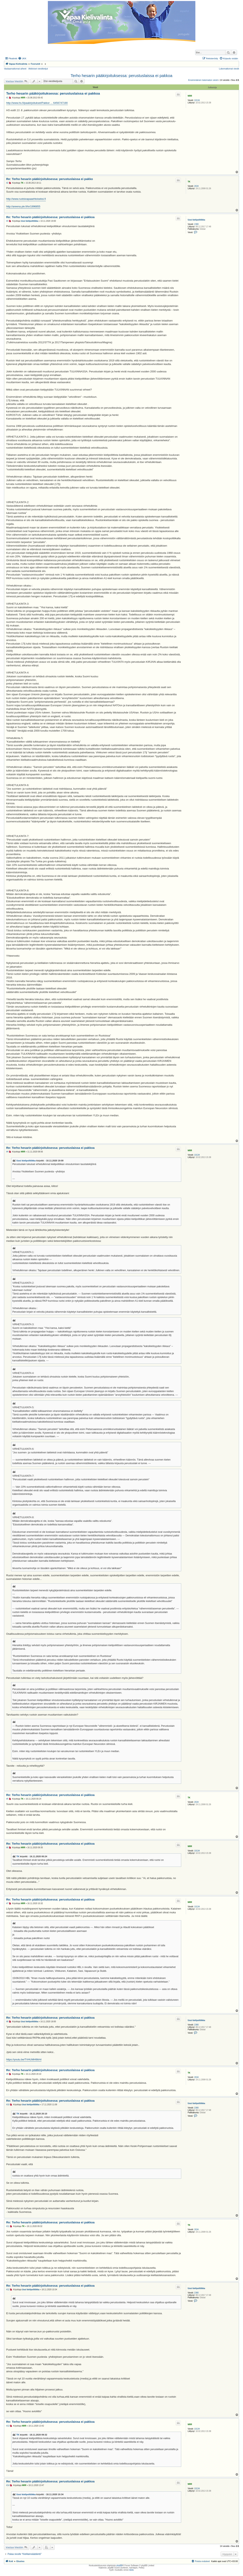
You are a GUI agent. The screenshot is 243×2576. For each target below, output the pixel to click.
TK (189, 182)
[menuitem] (22, 58)
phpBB (119, 2565)
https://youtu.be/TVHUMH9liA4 (23, 2059)
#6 (7, 1847)
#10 (8, 2104)
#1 (7, 98)
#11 (8, 2226)
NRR (190, 96)
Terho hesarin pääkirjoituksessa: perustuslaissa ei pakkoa (121, 75)
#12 (8, 2289)
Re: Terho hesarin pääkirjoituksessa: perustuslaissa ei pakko (49, 179)
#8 (7, 2021)
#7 (7, 1903)
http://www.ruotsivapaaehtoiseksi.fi (26, 198)
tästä (131, 2570)
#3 (7, 221)
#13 (8, 2426)
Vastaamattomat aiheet (15, 68)
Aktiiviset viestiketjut (38, 68)
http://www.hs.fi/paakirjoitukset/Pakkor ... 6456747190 (37, 102)
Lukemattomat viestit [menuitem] (229, 68)
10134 (197, 100)
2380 (196, 224)
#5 (7, 1799)
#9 (7, 2074)
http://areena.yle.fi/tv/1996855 (23, 206)
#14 (8, 2485)
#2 (7, 183)
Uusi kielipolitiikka (196, 220)
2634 (196, 186)
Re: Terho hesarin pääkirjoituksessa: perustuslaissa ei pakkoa (50, 217)
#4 (7, 1152)
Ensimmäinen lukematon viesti (203, 80)
